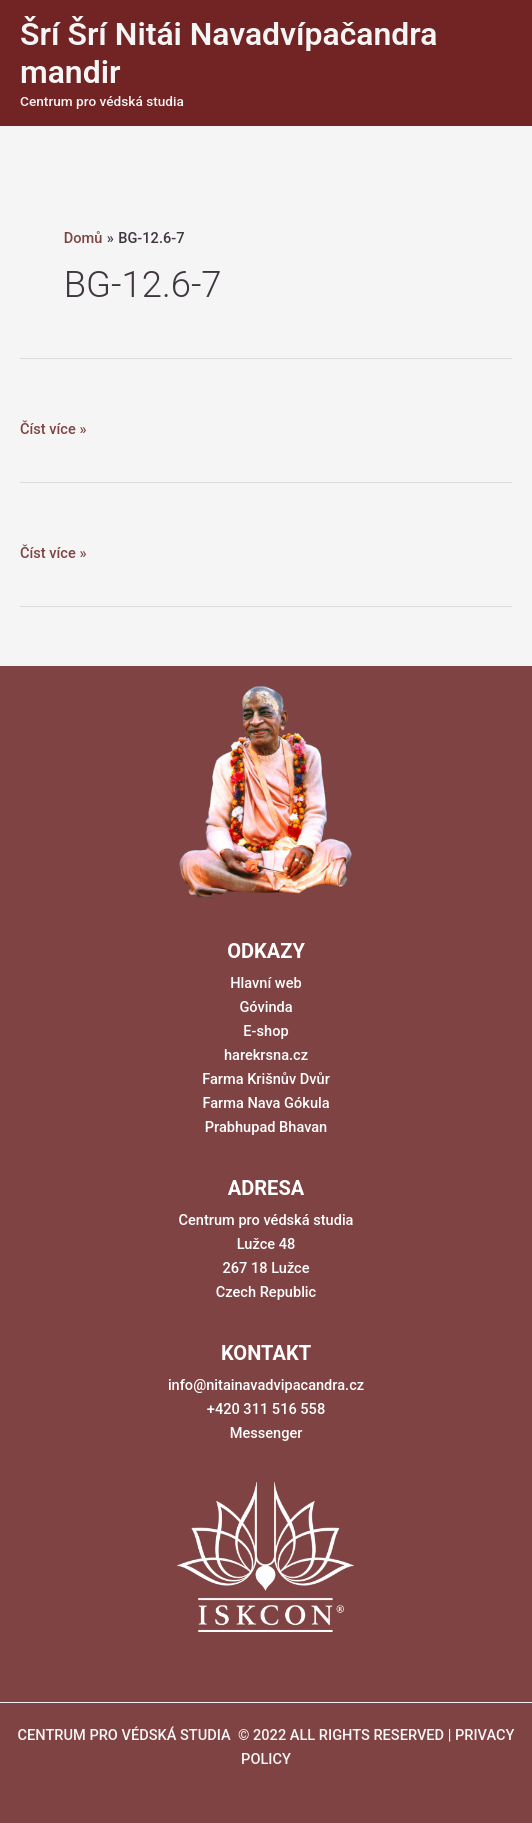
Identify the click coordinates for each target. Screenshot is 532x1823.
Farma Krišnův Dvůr (266, 1079)
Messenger (266, 1433)
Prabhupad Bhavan (266, 1127)
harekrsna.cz (266, 1055)
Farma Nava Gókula (265, 1103)
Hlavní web (265, 983)
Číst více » (53, 429)
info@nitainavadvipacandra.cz (266, 1385)
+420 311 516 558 (266, 1409)
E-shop (265, 1031)
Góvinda (265, 1007)
